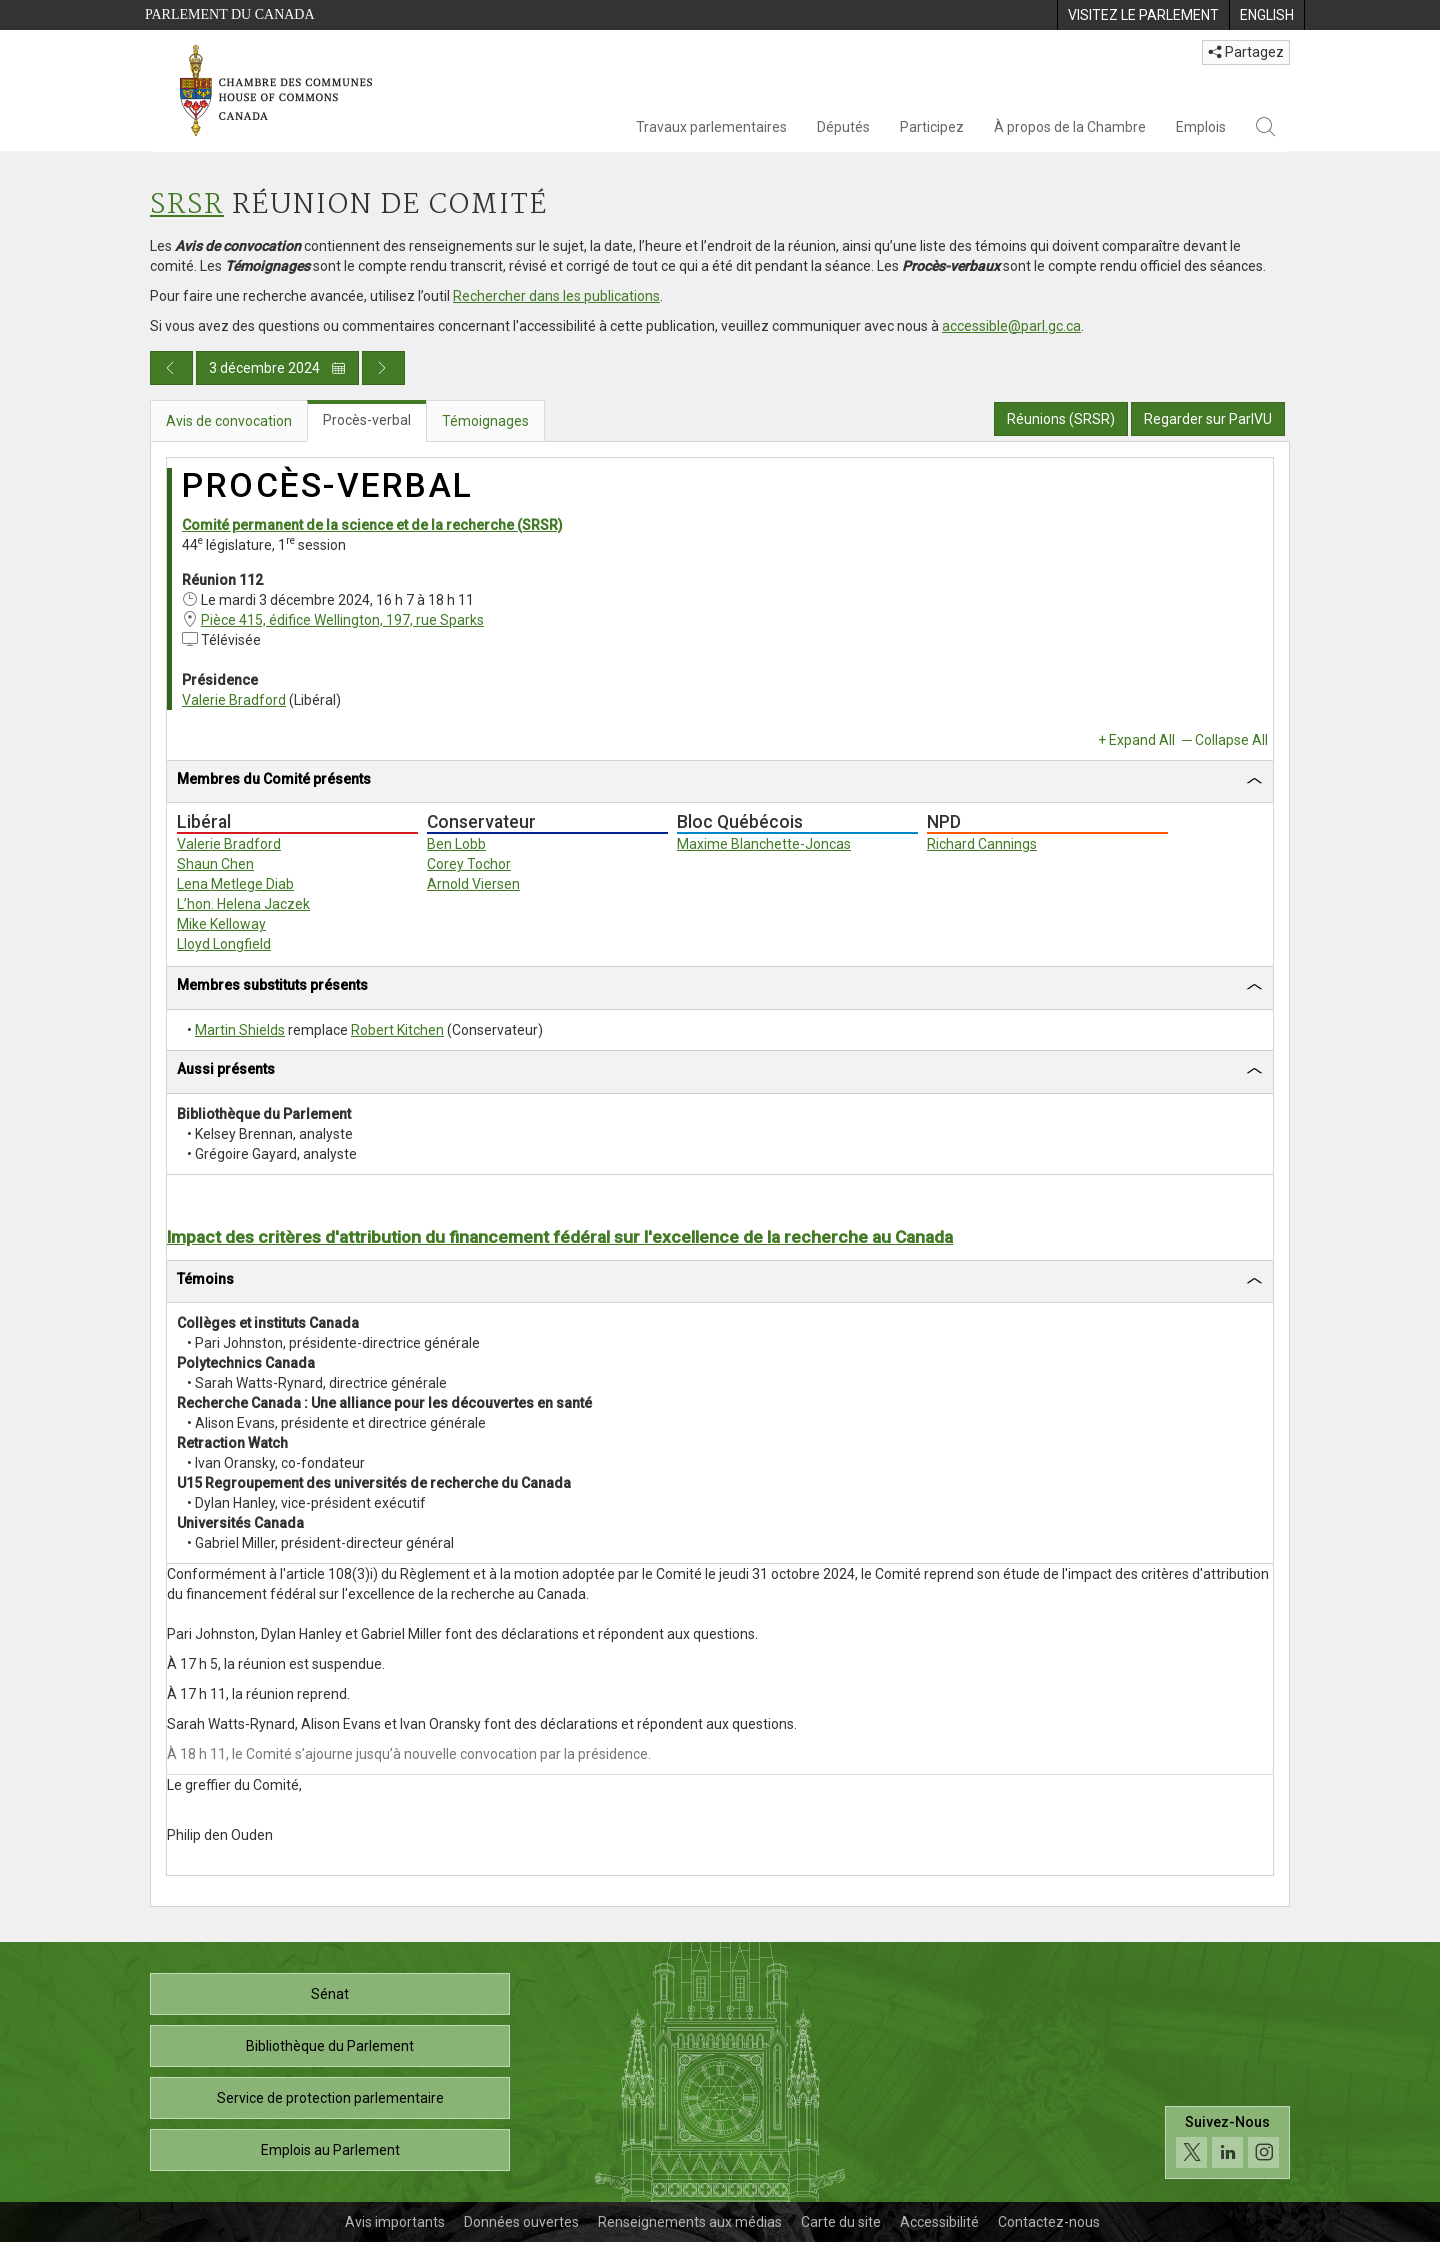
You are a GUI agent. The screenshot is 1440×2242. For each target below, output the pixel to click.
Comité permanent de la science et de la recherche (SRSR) (372, 525)
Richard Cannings (982, 844)
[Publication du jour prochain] (383, 368)
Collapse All (1231, 740)
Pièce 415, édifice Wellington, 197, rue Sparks (342, 620)
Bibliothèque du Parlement (330, 2046)
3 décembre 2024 (277, 368)
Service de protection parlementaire (330, 2098)
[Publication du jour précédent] (171, 368)
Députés (843, 127)
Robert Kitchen (397, 1030)
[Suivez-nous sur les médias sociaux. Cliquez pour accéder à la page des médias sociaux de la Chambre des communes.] (1227, 2147)
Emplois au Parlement (330, 2150)
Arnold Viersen (473, 884)
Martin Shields (240, 1030)
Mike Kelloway (221, 924)
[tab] (720, 782)
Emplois (1201, 127)
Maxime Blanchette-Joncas (764, 844)
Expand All (1142, 740)
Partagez (1246, 52)
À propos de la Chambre (1070, 127)
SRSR (187, 205)
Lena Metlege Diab (235, 884)
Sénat (330, 1994)
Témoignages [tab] (485, 421)
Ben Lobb (456, 844)
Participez (932, 127)
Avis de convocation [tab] (229, 421)
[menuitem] (1143, 15)
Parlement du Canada (230, 14)
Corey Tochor (469, 864)
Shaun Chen (215, 864)
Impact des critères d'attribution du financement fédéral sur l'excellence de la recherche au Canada (560, 1237)
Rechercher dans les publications (556, 296)
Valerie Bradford (234, 700)
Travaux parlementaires (711, 127)
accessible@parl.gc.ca (1011, 326)
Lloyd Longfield (224, 944)
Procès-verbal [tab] (367, 420)
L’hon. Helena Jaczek (243, 904)
